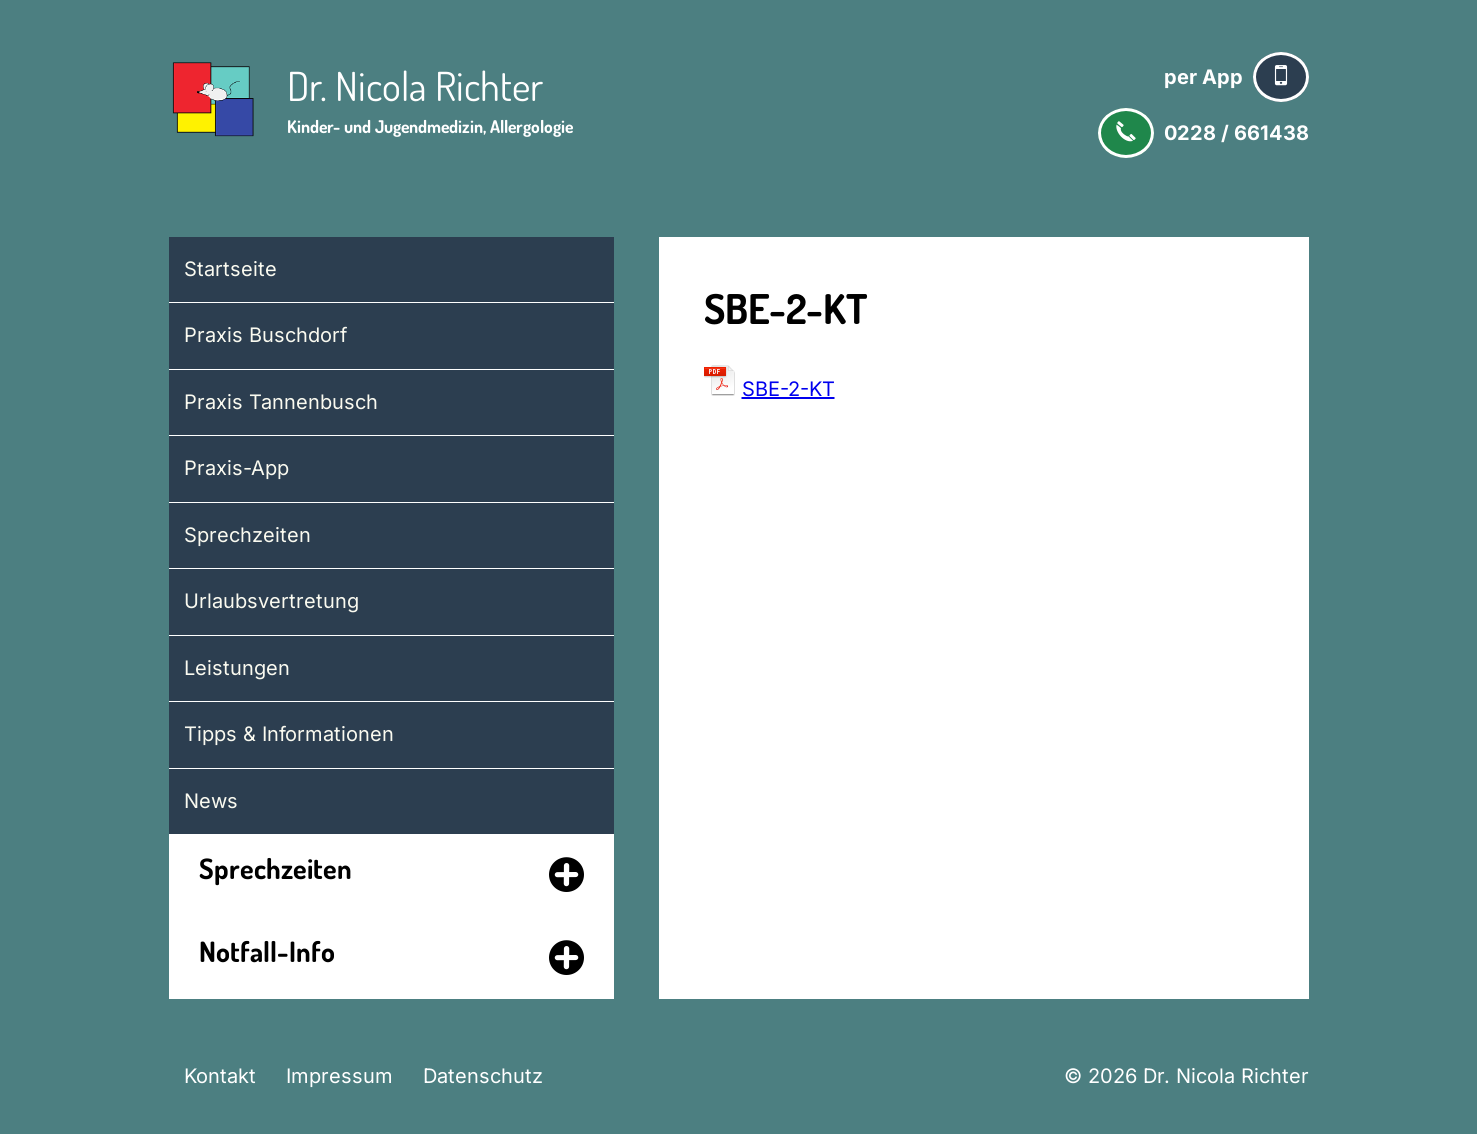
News (211, 801)
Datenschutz (483, 1076)
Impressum (339, 1076)
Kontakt (220, 1076)
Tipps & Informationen (289, 734)
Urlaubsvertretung (271, 601)
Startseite (230, 269)
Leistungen (237, 668)
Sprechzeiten (247, 535)
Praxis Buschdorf (265, 335)
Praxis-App (236, 468)
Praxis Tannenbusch (281, 402)
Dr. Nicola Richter (415, 85)
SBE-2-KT (788, 389)
